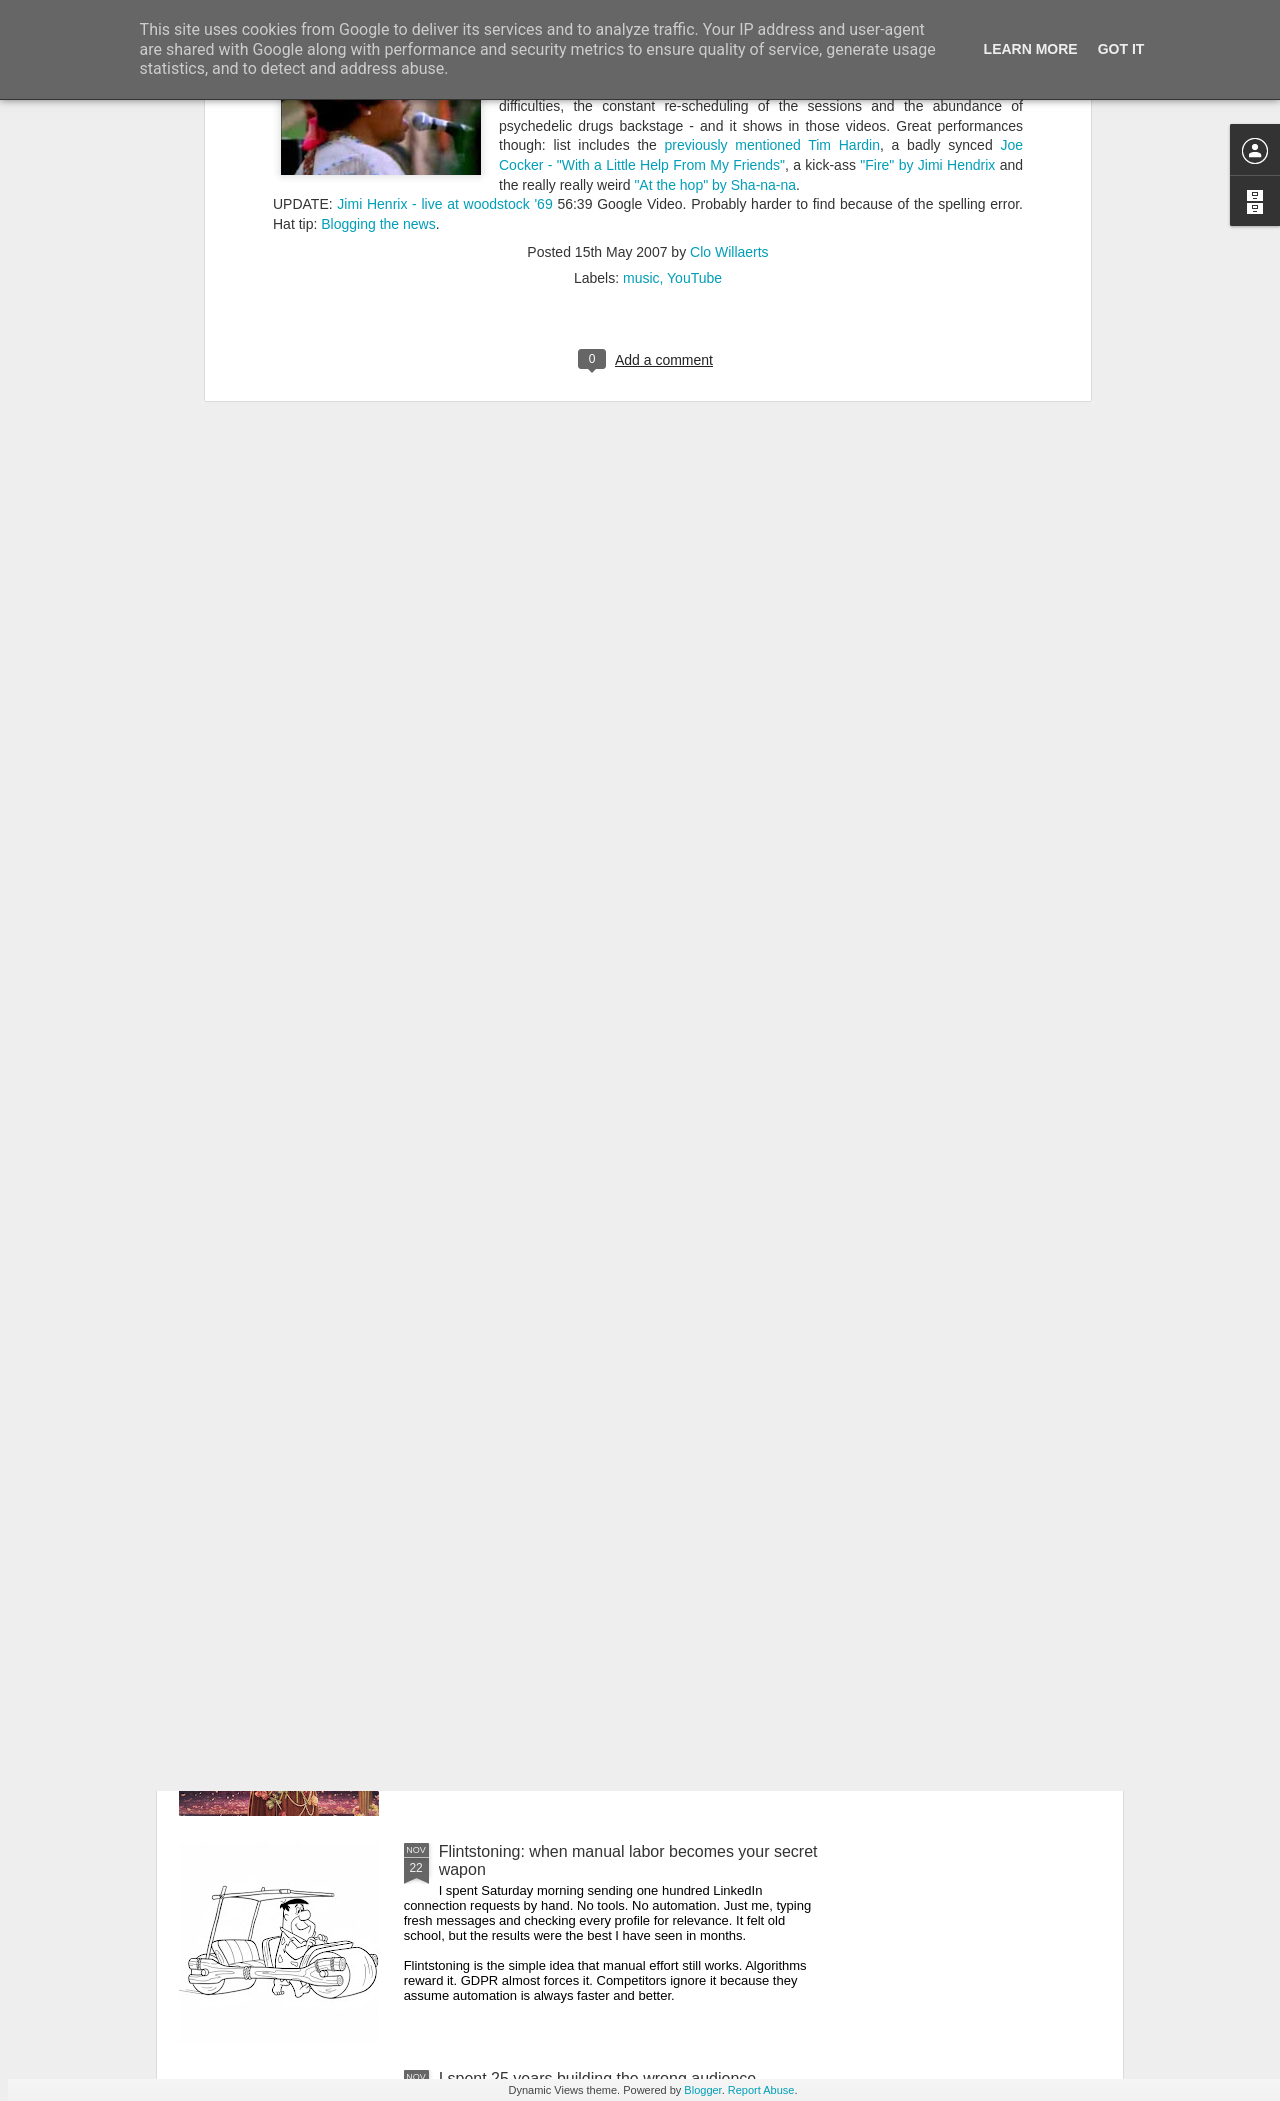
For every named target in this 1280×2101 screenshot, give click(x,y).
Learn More (1031, 49)
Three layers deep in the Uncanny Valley (582, 1397)
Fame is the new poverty (526, 1624)
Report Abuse (761, 2090)
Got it (1121, 49)
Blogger (702, 2090)
